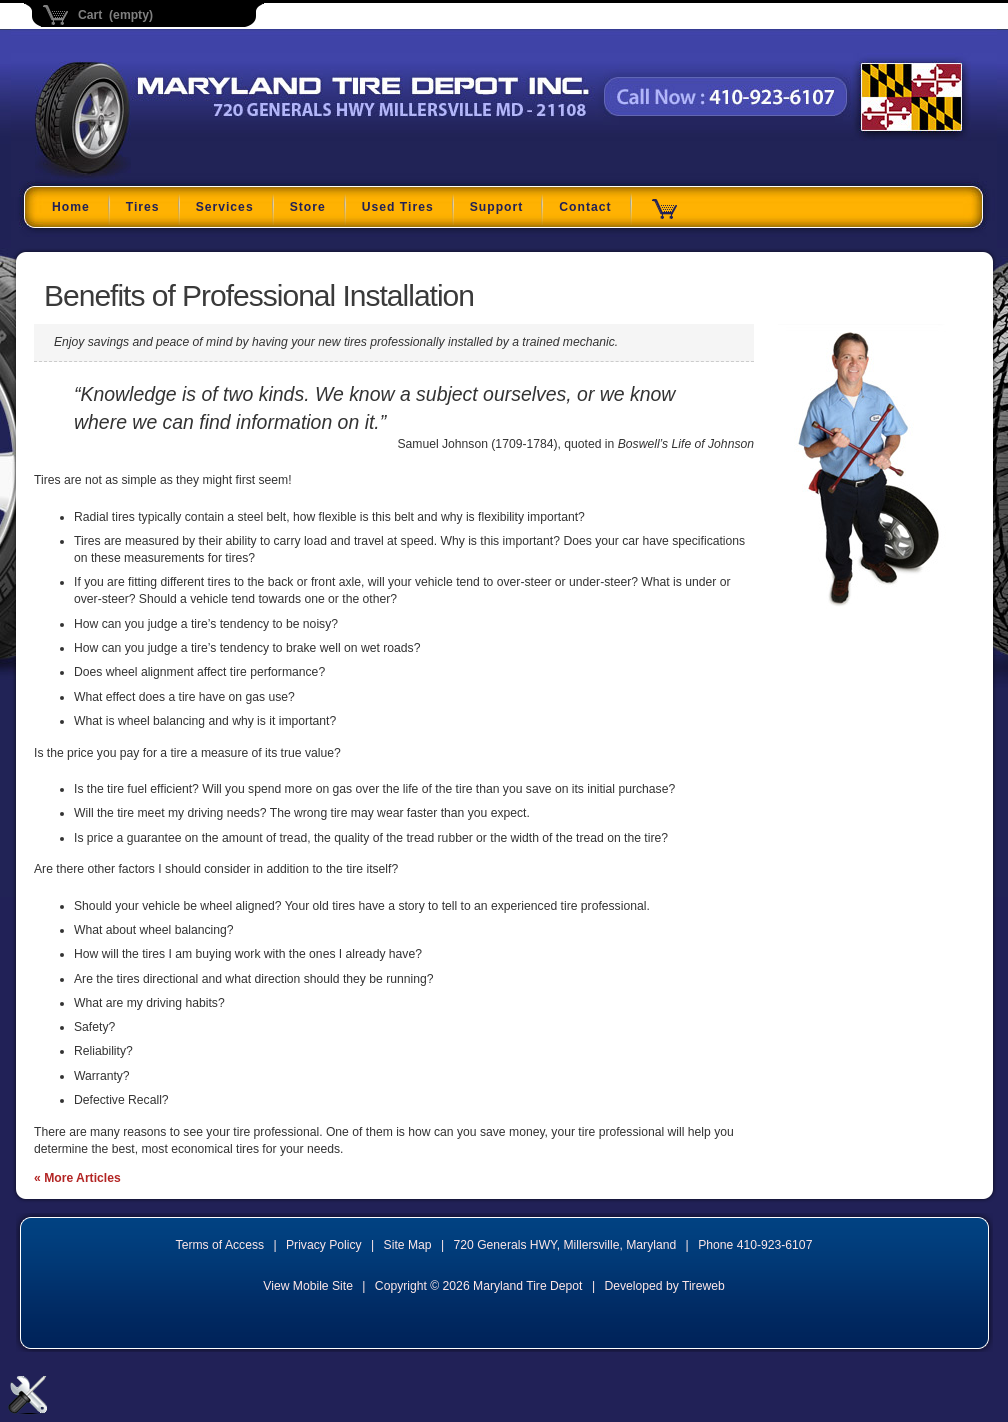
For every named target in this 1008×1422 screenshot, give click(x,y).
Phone (755, 1245)
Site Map (408, 1245)
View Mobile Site (308, 1286)
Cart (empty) (115, 15)
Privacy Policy (324, 1245)
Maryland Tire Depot (160, 174)
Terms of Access (220, 1245)
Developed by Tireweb (664, 1286)
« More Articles (77, 1178)
